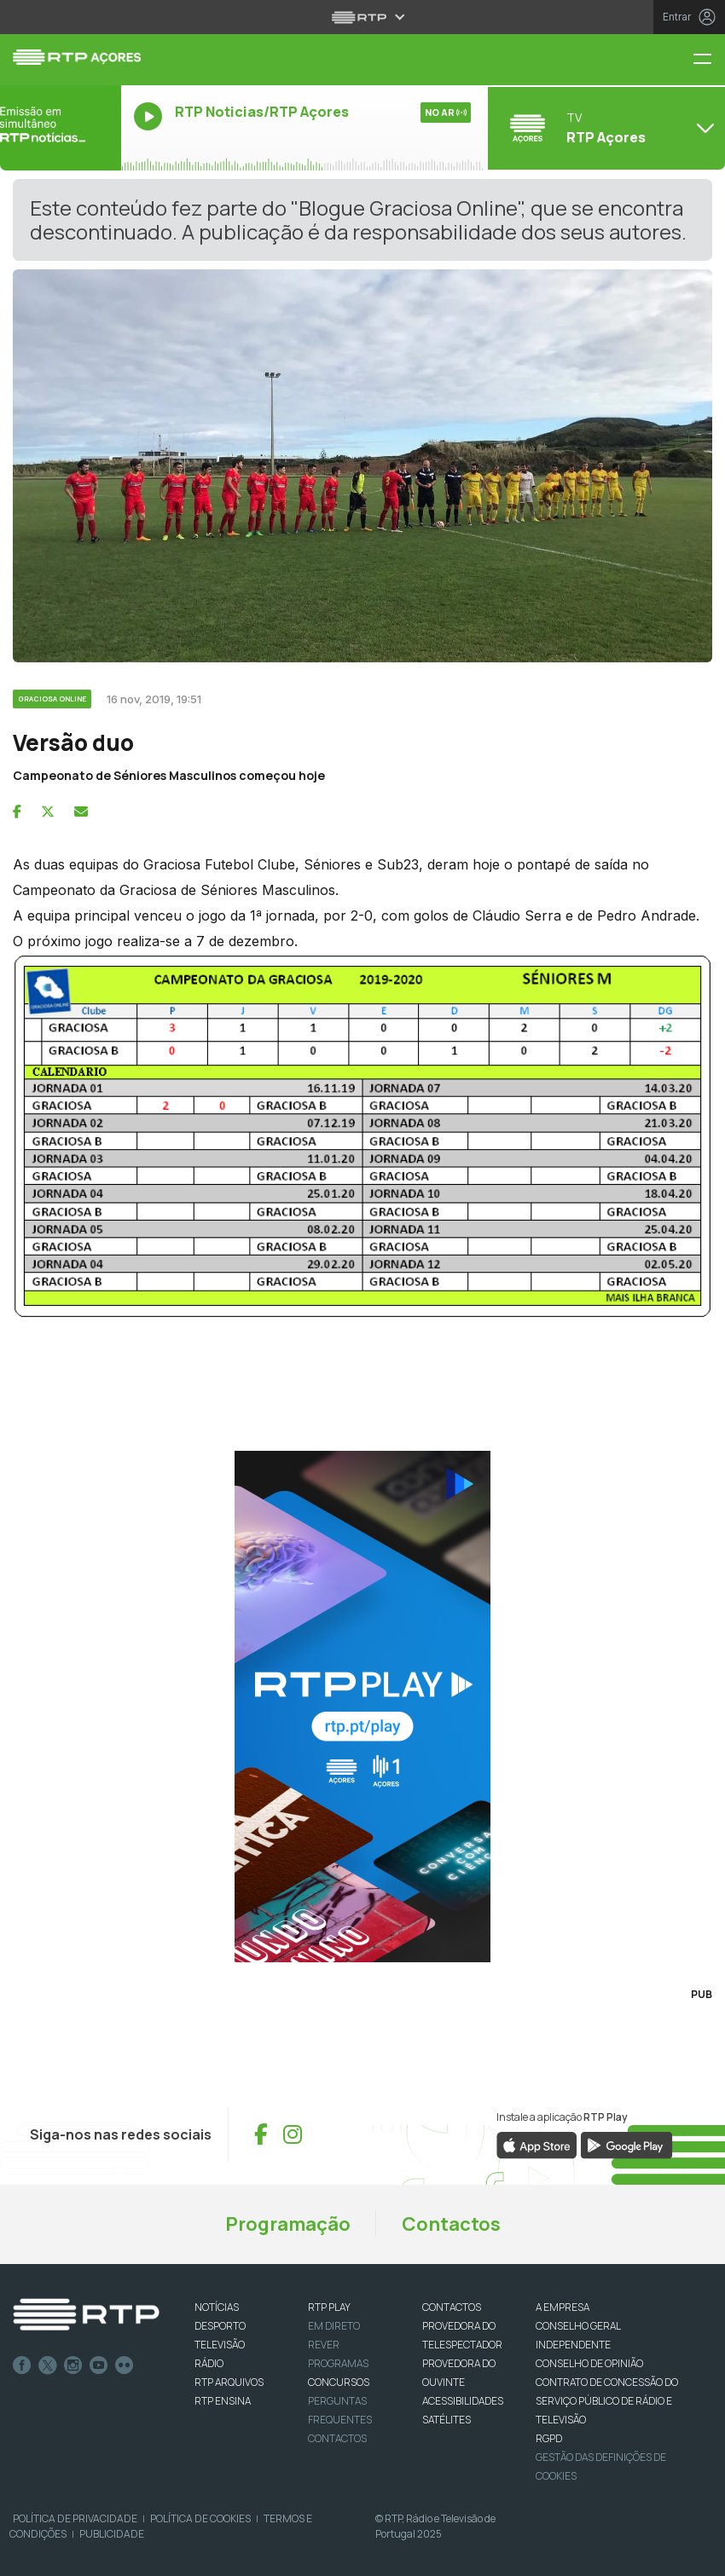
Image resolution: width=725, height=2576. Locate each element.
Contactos (451, 2224)
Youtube (99, 2365)
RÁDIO (208, 2363)
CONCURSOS (338, 2382)
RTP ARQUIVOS (229, 2382)
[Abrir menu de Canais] (604, 127)
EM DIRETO (334, 2326)
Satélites (446, 2419)
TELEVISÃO (219, 2344)
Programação (288, 2224)
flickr (124, 2365)
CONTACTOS (451, 2307)
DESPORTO (220, 2326)
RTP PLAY (329, 2307)
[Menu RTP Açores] (709, 60)
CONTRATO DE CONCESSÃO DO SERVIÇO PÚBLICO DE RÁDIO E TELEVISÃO (607, 2401)
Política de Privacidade (75, 2518)
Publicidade (111, 2534)
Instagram (73, 2365)
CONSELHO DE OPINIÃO (589, 2363)
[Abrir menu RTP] (363, 17)
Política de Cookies (200, 2518)
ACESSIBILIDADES (462, 2401)
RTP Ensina (222, 2401)
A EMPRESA (562, 2307)
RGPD (549, 2438)
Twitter (47, 2365)
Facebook (22, 2365)
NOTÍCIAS (216, 2307)
